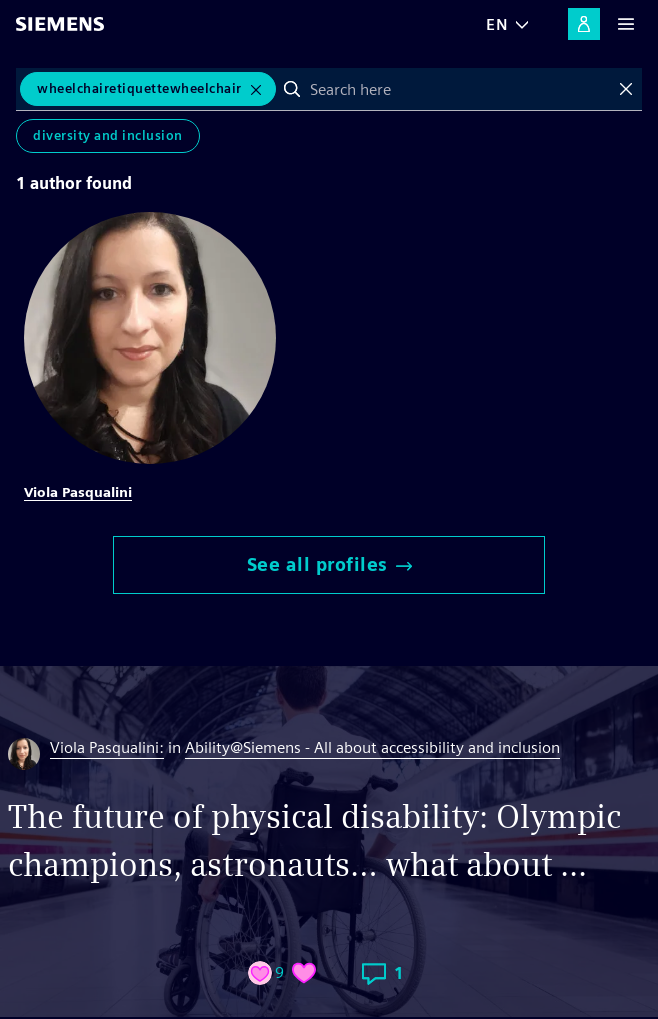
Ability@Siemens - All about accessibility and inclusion (372, 747)
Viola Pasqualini (78, 492)
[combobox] (459, 89)
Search (292, 89)
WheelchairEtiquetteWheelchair (139, 88)
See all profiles (329, 564)
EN (497, 24)
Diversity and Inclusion (108, 135)
